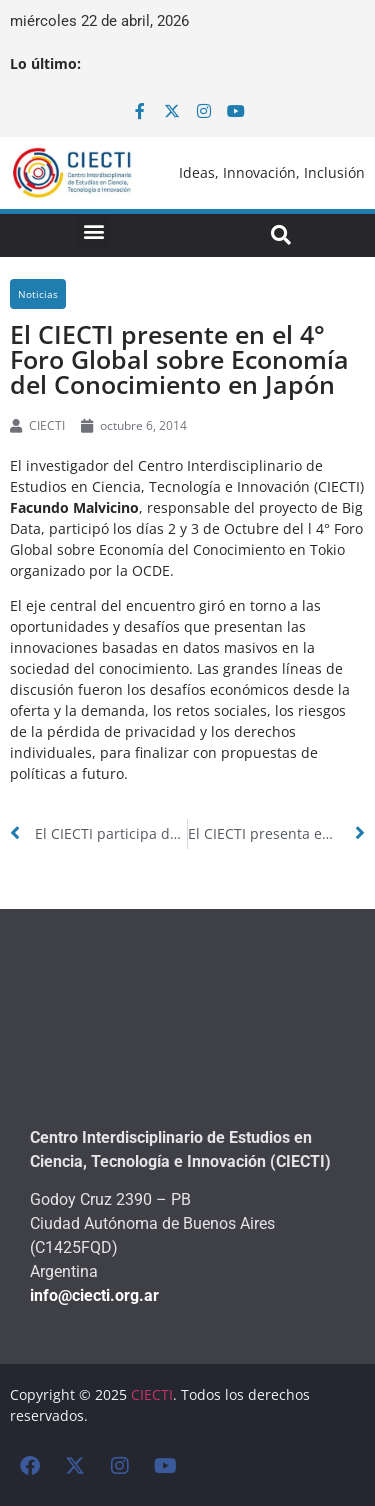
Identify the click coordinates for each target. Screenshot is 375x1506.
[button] (93, 230)
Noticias (38, 294)
